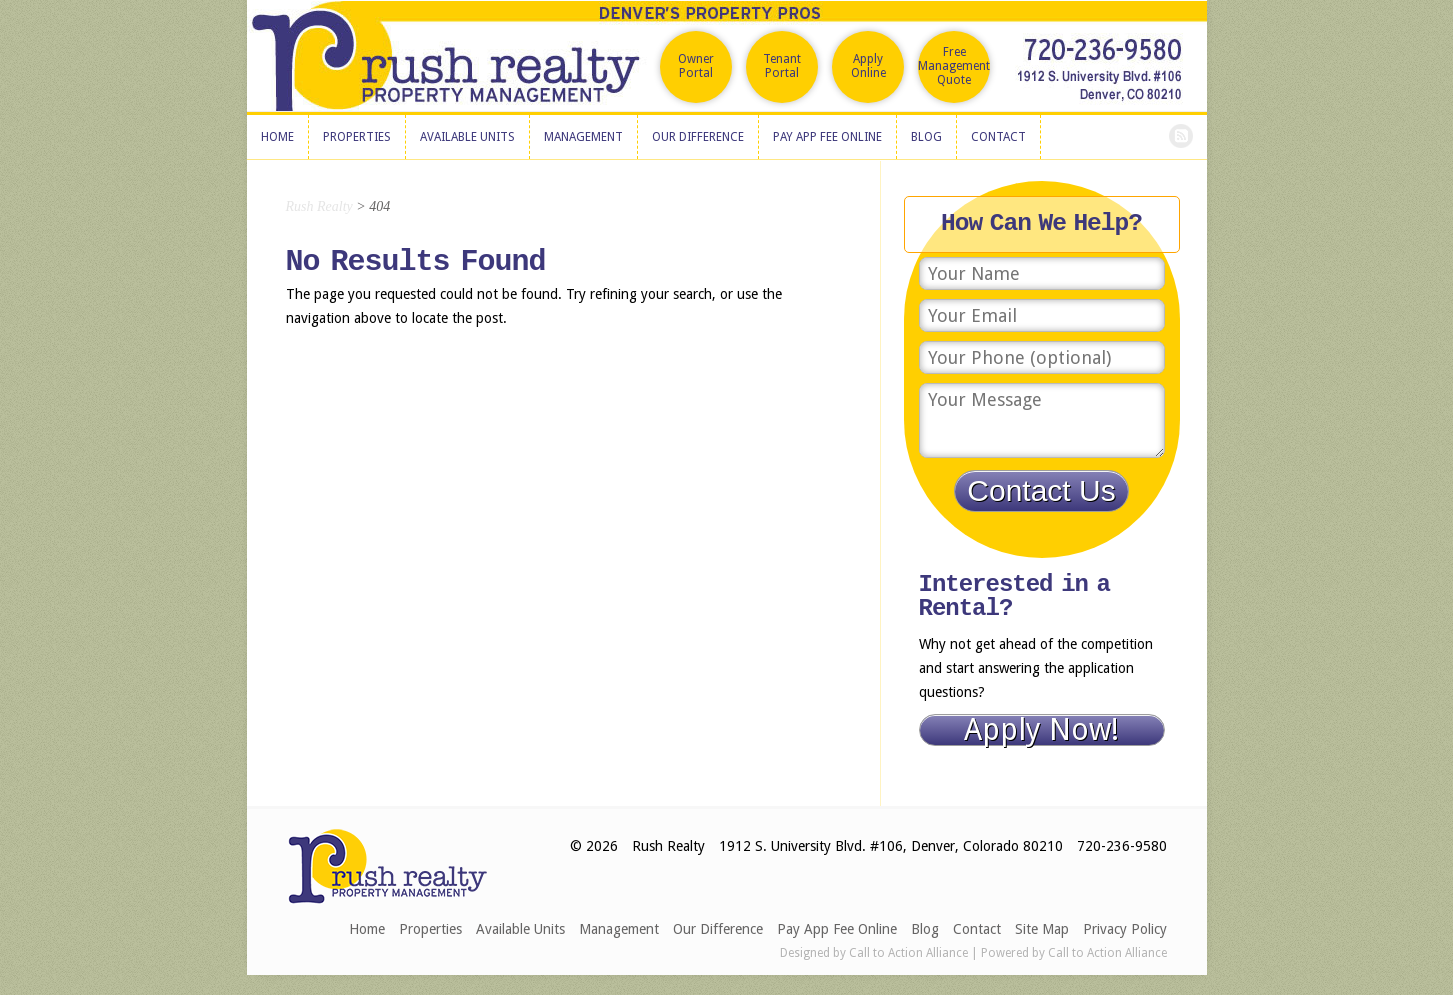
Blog (925, 929)
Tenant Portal (782, 66)
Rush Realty (319, 206)
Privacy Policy (1125, 929)
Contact (977, 929)
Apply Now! (1041, 730)
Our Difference (718, 929)
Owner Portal (696, 66)
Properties (430, 929)
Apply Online (868, 66)
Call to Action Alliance (908, 953)
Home (367, 929)
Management (619, 929)
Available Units (520, 929)
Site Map (1042, 929)
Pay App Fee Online (837, 929)
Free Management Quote (954, 66)
